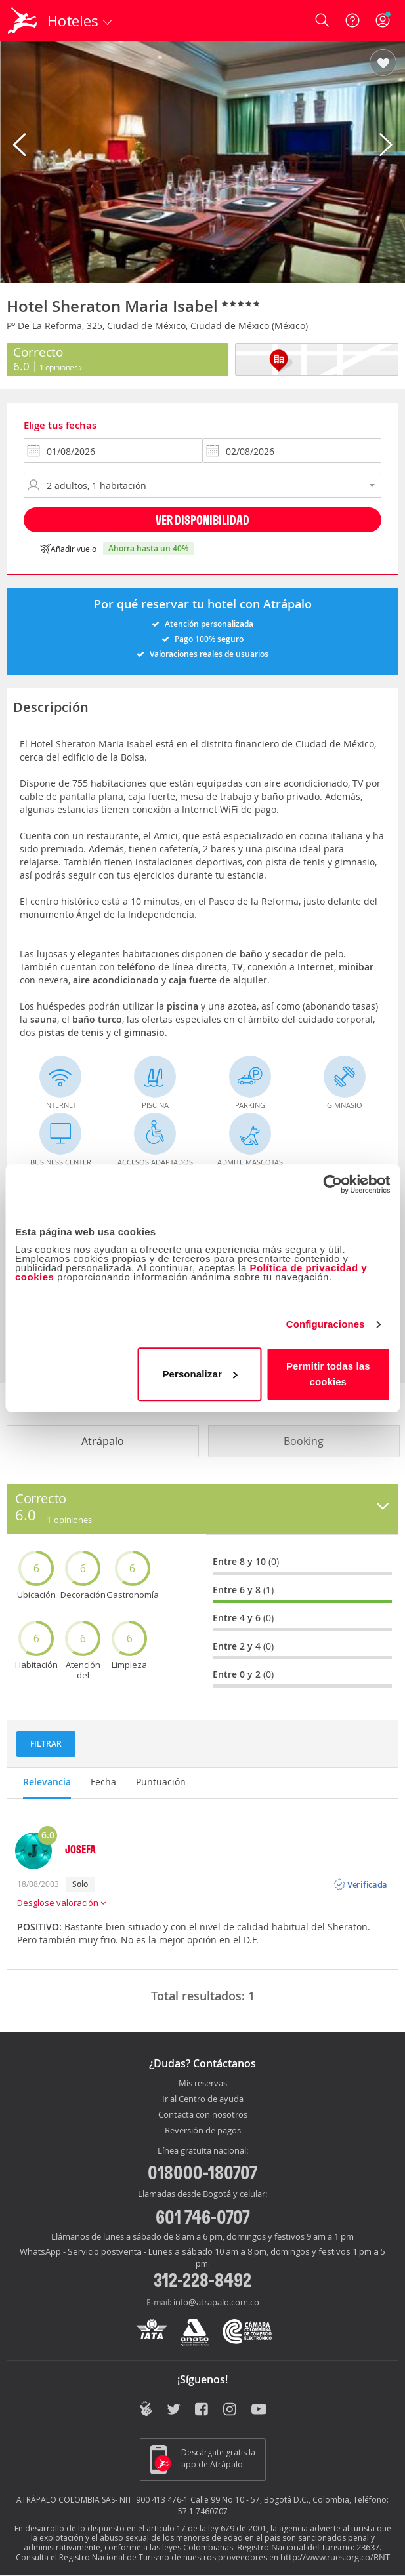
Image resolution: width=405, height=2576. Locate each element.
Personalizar (199, 1373)
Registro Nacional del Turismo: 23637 (308, 2547)
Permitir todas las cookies (328, 1373)
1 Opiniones (60, 367)
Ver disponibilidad (202, 519)
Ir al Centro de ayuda (203, 2099)
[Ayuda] (352, 20)
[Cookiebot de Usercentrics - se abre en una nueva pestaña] (332, 1184)
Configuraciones (325, 1324)
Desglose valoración (61, 1903)
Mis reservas (203, 2083)
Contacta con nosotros (202, 2115)
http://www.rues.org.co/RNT (335, 2557)
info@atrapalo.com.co (216, 2302)
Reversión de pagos (203, 2131)
